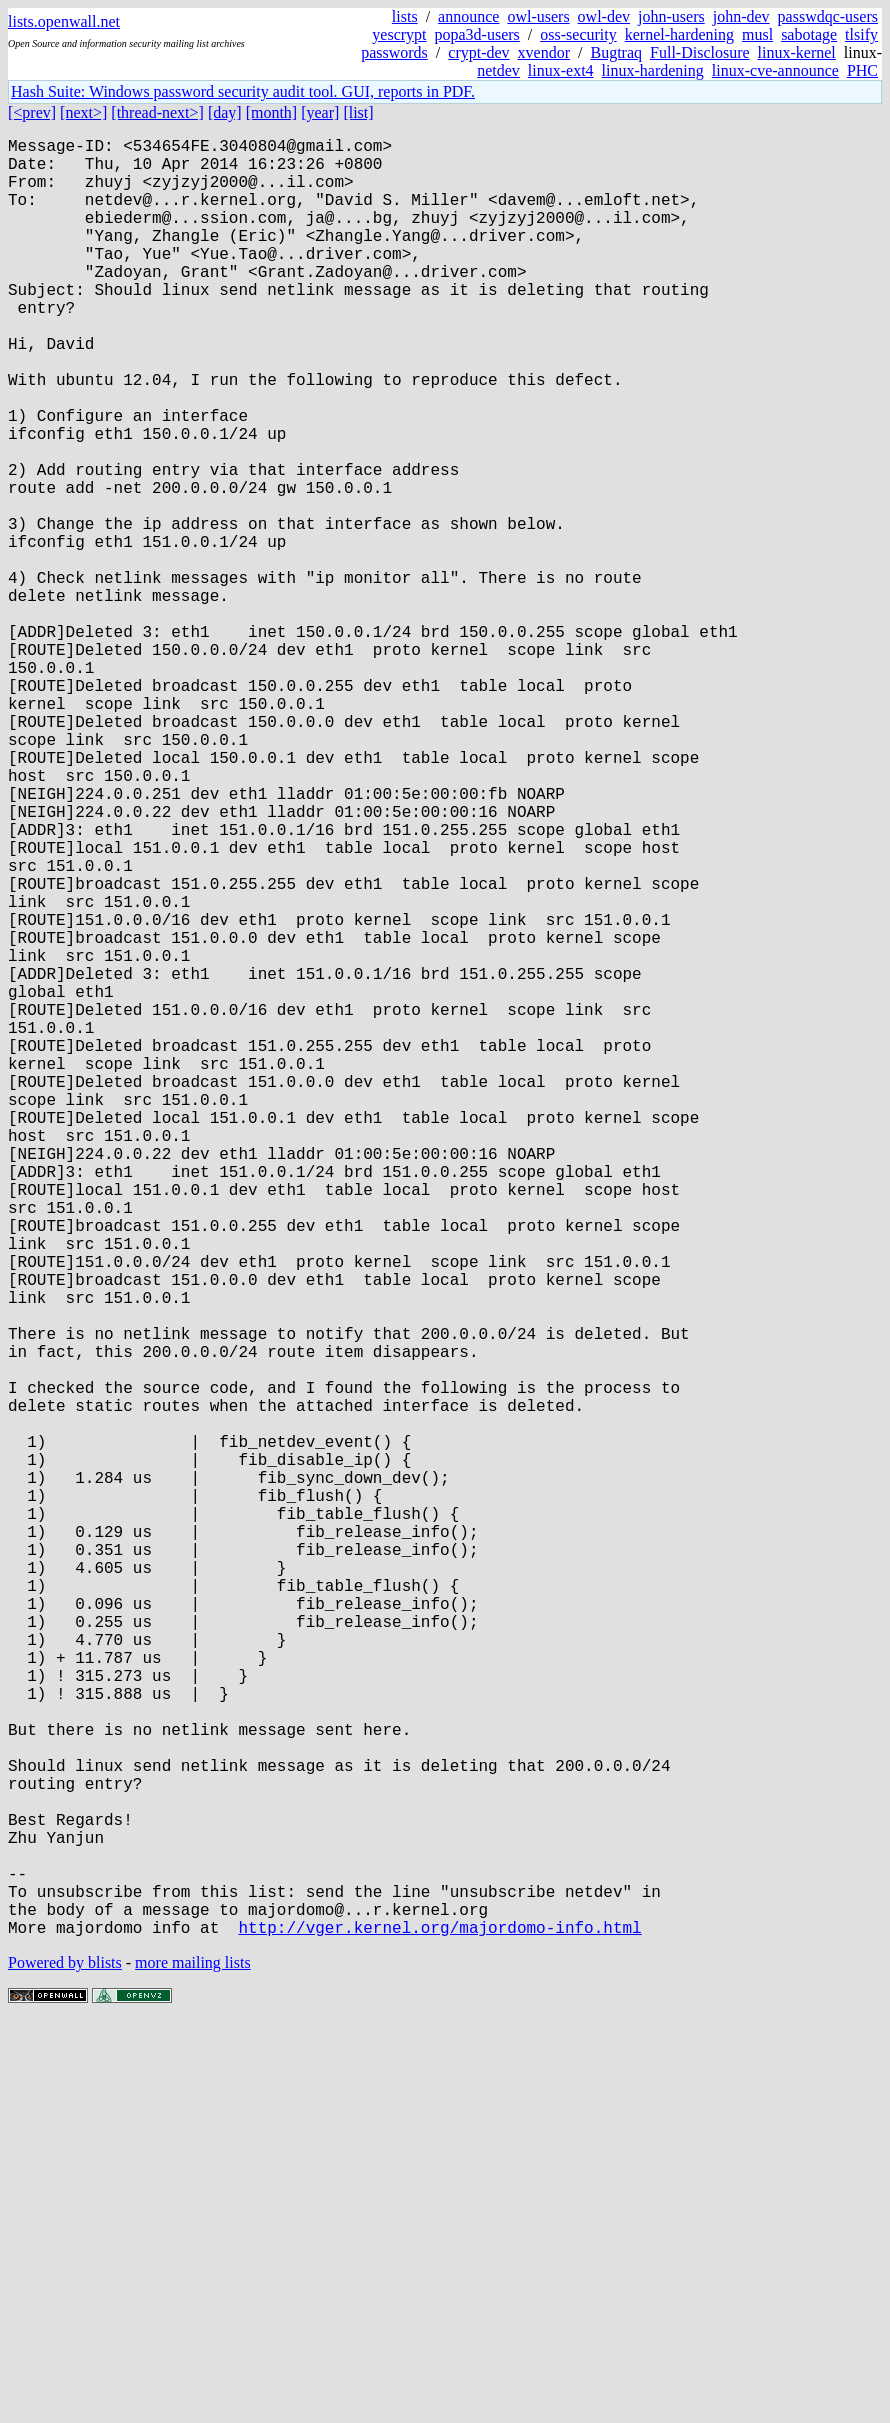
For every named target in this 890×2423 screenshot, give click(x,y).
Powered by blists (65, 2362)
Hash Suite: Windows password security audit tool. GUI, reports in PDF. (243, 91)
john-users (671, 16)
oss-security (578, 34)
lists (405, 16)
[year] (320, 112)
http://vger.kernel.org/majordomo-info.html (439, 2327)
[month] (272, 112)
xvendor (544, 52)
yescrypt (399, 34)
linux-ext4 (561, 70)
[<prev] (32, 112)
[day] (225, 112)
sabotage (809, 34)
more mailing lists (193, 2362)
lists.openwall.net (64, 21)
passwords (394, 52)
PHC (862, 70)
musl (757, 34)
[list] (358, 112)
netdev (498, 70)
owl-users (538, 16)
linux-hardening (653, 70)
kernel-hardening (679, 34)
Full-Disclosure (700, 52)
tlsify (861, 34)
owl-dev (604, 16)
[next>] (83, 112)
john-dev (741, 16)
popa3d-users (477, 34)
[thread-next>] (157, 112)
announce (468, 16)
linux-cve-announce (775, 70)
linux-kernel (797, 52)
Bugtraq (616, 52)
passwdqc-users (828, 16)
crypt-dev (478, 52)
